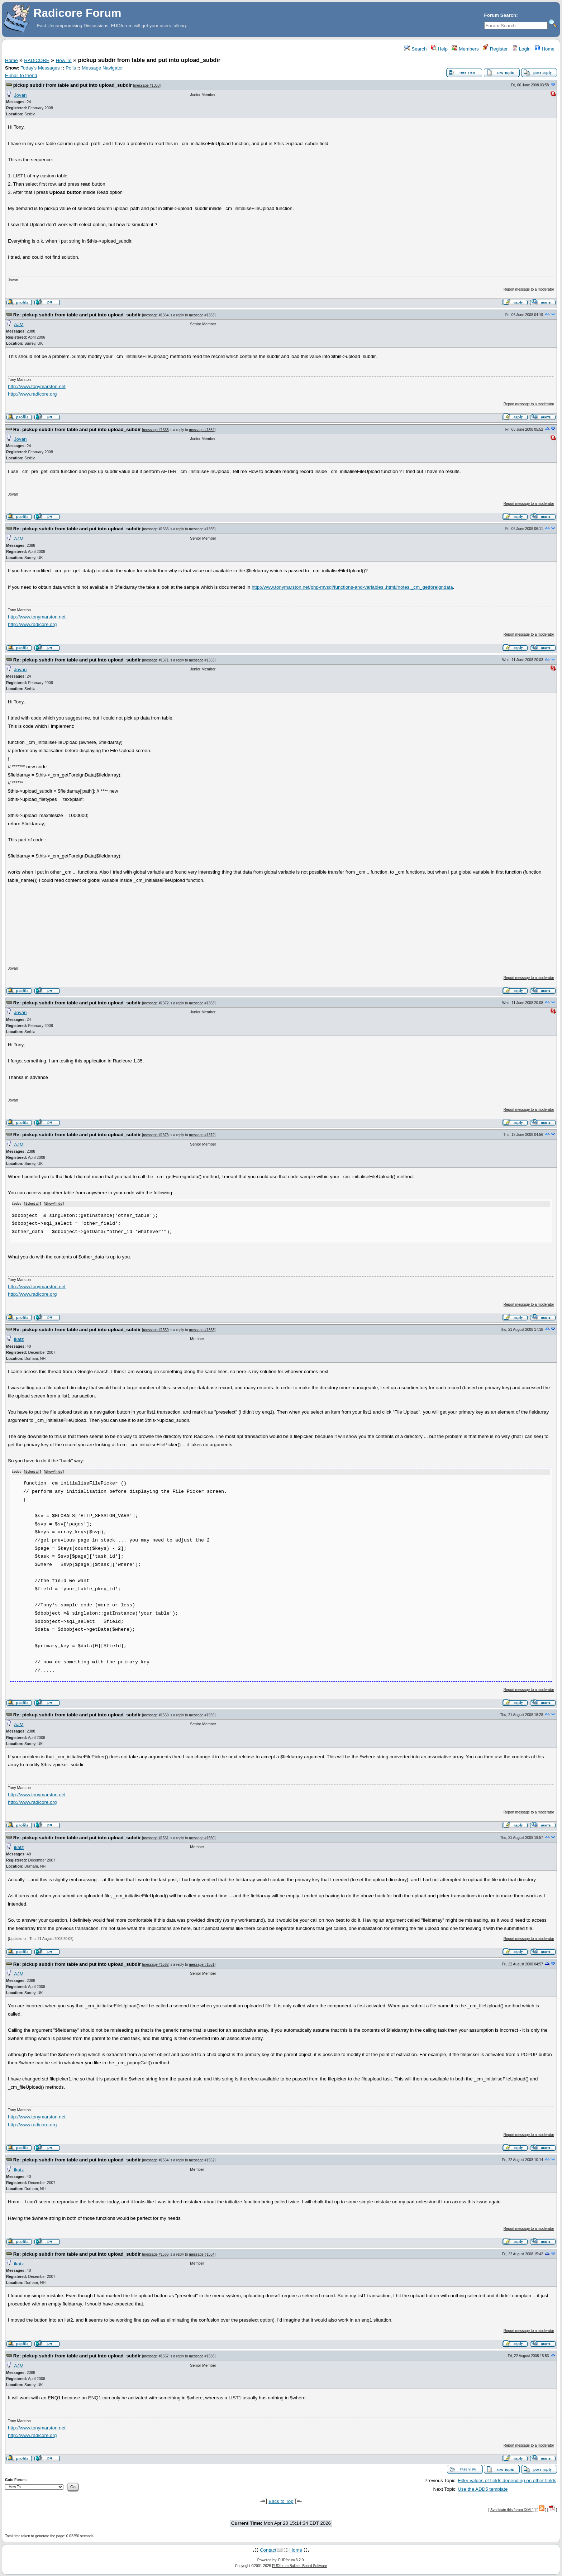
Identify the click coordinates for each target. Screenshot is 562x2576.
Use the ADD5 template (483, 2488)
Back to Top (280, 2501)
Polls (71, 68)
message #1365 (155, 430)
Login (521, 49)
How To (64, 60)
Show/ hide (53, 1204)
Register (495, 49)
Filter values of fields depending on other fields (507, 2479)
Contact (268, 2549)
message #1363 (146, 85)
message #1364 (155, 315)
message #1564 (155, 2159)
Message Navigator (102, 68)
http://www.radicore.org (32, 394)
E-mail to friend (21, 75)
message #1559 (155, 1330)
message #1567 (155, 2356)
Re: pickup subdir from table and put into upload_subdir (77, 314)
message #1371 (155, 660)
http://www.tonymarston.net (37, 386)
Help (439, 49)
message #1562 (155, 1964)
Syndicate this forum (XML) (512, 2509)
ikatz (19, 1339)
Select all (32, 1204)
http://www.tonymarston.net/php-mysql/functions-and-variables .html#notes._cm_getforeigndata (352, 587)
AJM (19, 324)
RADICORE (36, 60)
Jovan (20, 95)
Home (544, 49)
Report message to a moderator (529, 289)
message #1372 (155, 1003)
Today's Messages (39, 68)
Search (415, 49)
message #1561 (155, 1837)
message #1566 (155, 2254)
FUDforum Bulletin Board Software (299, 2565)
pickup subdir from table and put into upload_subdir (72, 85)
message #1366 (155, 529)
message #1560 (155, 1714)
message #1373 (155, 1135)
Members (465, 49)
